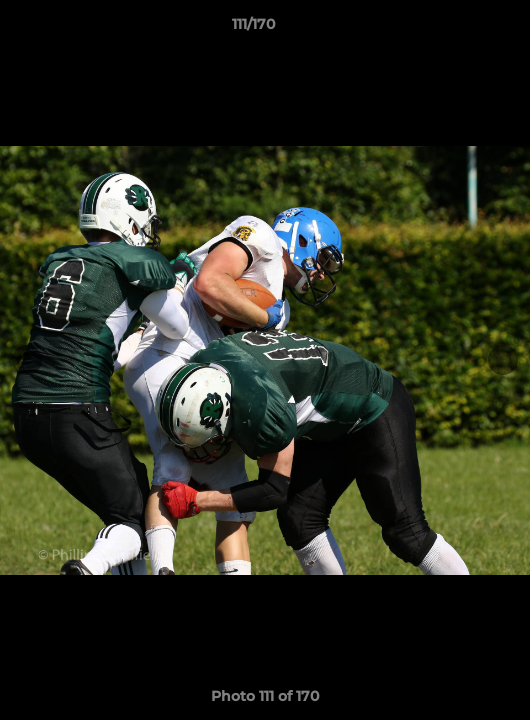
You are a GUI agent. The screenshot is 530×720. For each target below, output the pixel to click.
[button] (458, 29)
